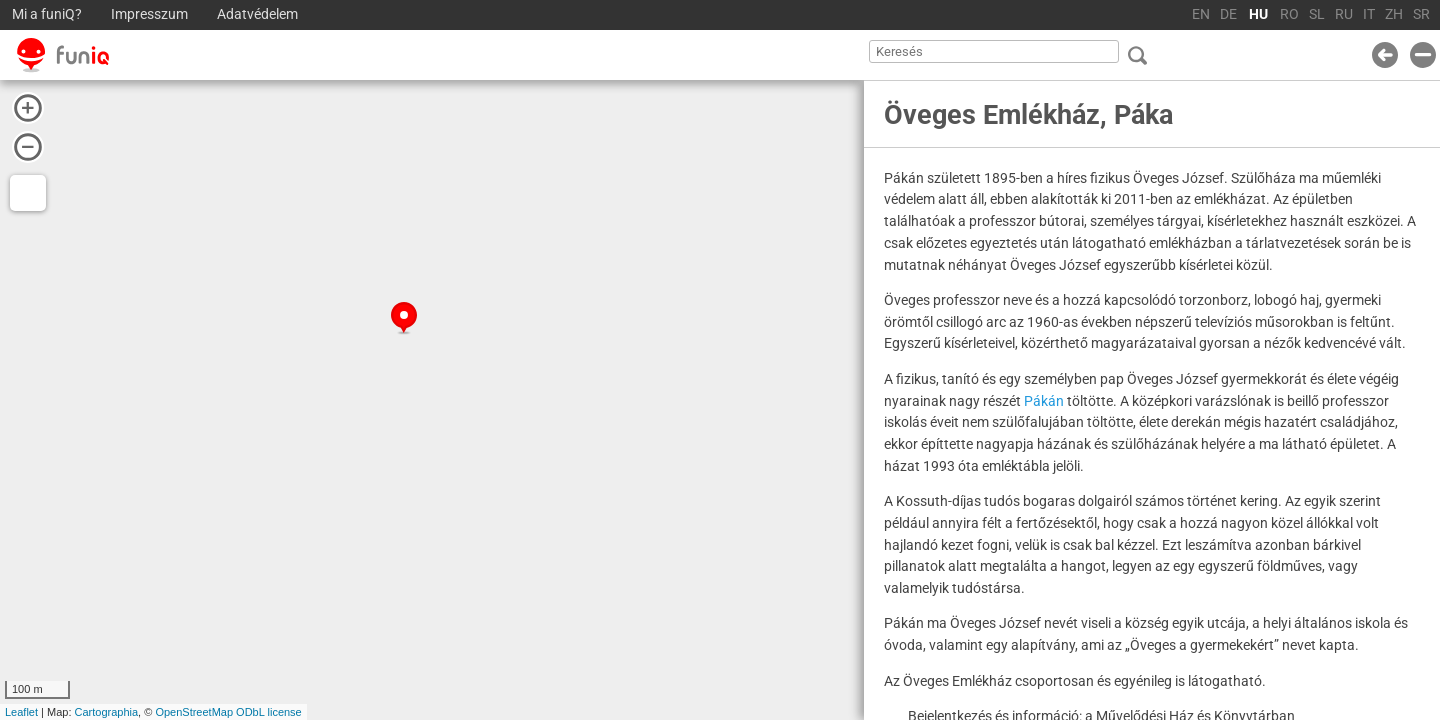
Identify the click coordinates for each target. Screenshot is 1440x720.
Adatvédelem (257, 14)
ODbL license (269, 712)
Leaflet (21, 712)
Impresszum (149, 14)
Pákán (1044, 401)
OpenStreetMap (194, 712)
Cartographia (107, 712)
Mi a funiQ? (47, 14)
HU (1258, 14)
